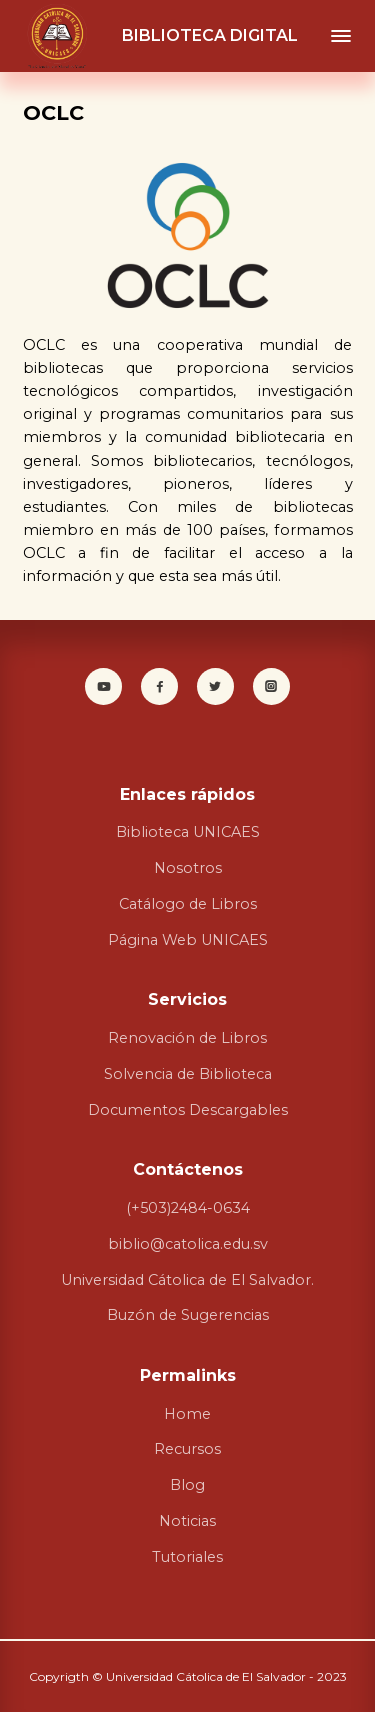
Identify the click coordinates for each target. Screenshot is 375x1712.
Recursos (187, 1449)
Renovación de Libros (187, 1038)
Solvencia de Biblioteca (188, 1074)
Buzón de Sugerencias (188, 1315)
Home (187, 1414)
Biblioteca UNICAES (188, 832)
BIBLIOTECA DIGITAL (210, 35)
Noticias (187, 1521)
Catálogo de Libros (188, 904)
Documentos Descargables (188, 1110)
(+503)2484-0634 (188, 1208)
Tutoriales (187, 1557)
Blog (187, 1485)
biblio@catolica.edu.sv (188, 1244)
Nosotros (188, 868)
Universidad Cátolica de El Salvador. (187, 1280)
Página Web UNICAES (188, 940)
